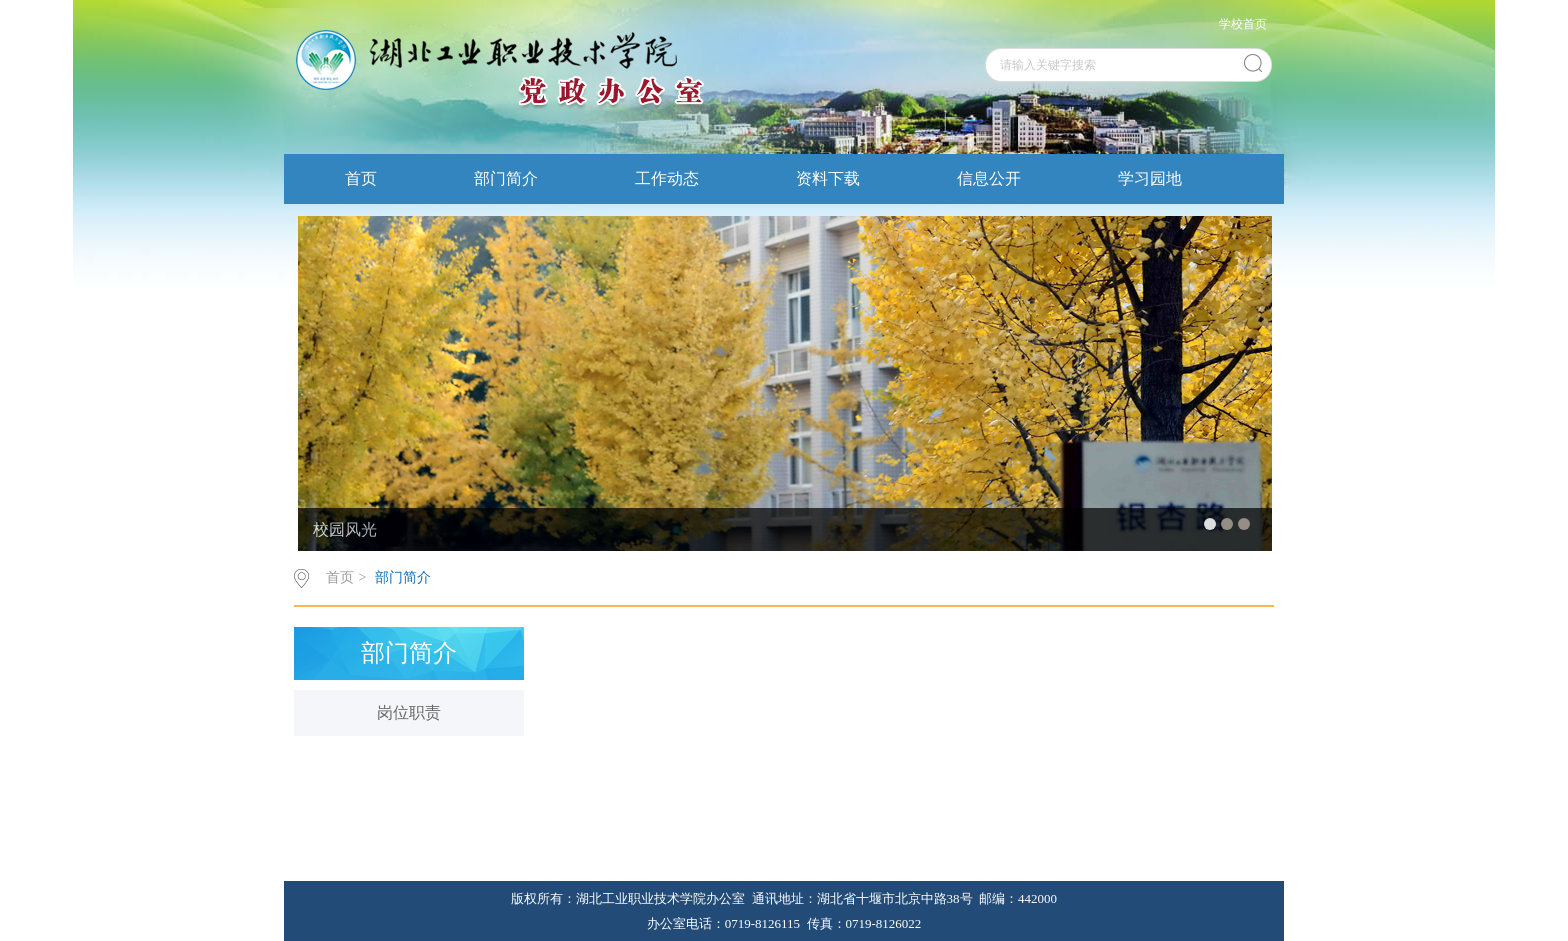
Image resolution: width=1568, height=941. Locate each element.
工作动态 (667, 178)
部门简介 (506, 178)
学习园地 (1150, 178)
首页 (361, 178)
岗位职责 (409, 712)
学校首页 (1243, 24)
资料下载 (828, 178)
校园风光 (345, 529)
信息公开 (989, 178)
